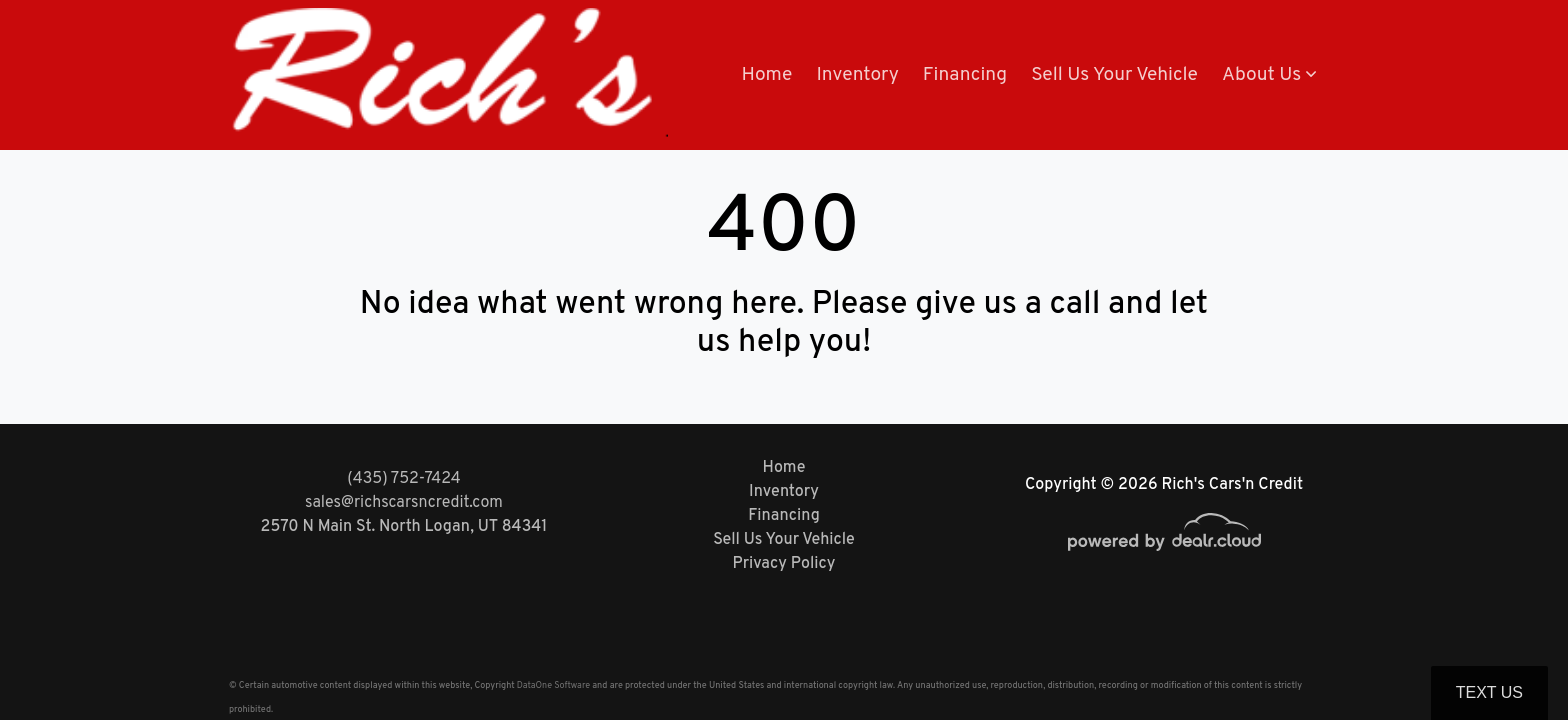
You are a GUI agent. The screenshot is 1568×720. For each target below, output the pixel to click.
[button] (1269, 75)
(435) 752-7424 (403, 479)
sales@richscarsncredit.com (404, 503)
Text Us (1489, 692)
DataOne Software (553, 685)
